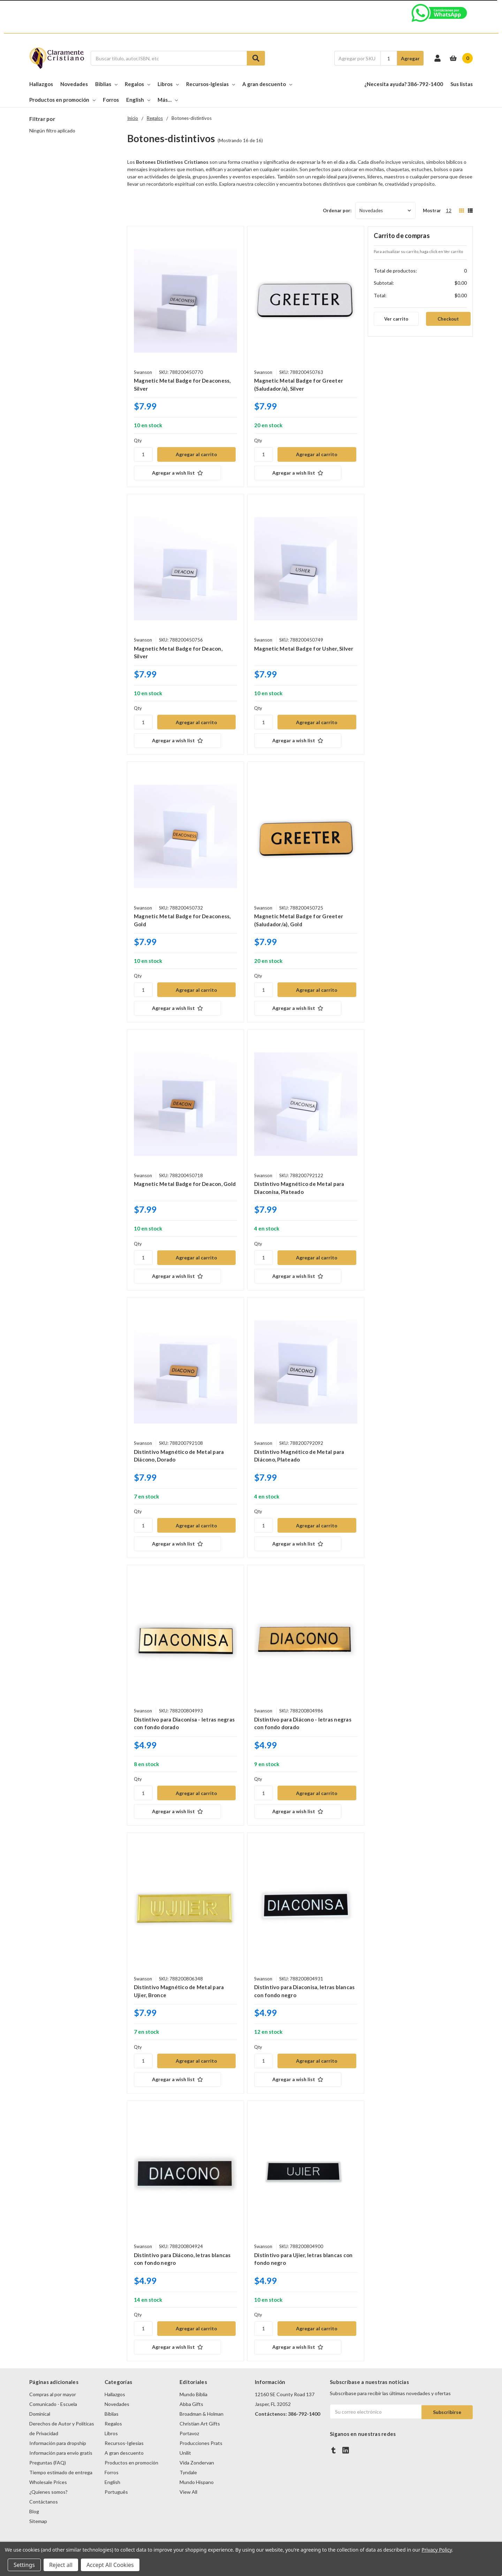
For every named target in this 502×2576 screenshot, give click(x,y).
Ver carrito (396, 319)
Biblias (106, 84)
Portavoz (189, 2433)
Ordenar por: (337, 210)
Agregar (410, 58)
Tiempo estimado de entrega (60, 2472)
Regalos (137, 84)
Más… (168, 100)
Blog (34, 2511)
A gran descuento (267, 84)
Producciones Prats (201, 2443)
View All (188, 2492)
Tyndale (188, 2472)
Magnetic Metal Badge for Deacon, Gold (185, 1184)
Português (116, 2492)
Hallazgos (41, 84)
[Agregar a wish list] (185, 473)
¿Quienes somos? (48, 2492)
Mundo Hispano (197, 2482)
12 (448, 210)
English (138, 100)
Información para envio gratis (60, 2453)
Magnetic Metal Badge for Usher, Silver (303, 648)
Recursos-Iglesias (210, 84)
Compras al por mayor (52, 2394)
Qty (138, 440)
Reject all (61, 2565)
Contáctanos (43, 2502)
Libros (168, 84)
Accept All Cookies (110, 2565)
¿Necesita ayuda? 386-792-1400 (403, 84)
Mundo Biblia (193, 2394)
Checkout (448, 319)
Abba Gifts (191, 2404)
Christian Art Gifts (200, 2423)
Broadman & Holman (201, 2414)
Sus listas (461, 84)
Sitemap (38, 2521)
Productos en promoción (62, 100)
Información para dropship (57, 2443)
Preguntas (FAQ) (47, 2463)
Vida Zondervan (197, 2463)
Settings (24, 2565)
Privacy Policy (436, 2549)
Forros (111, 100)
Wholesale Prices (48, 2482)
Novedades (74, 84)
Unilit (185, 2453)
